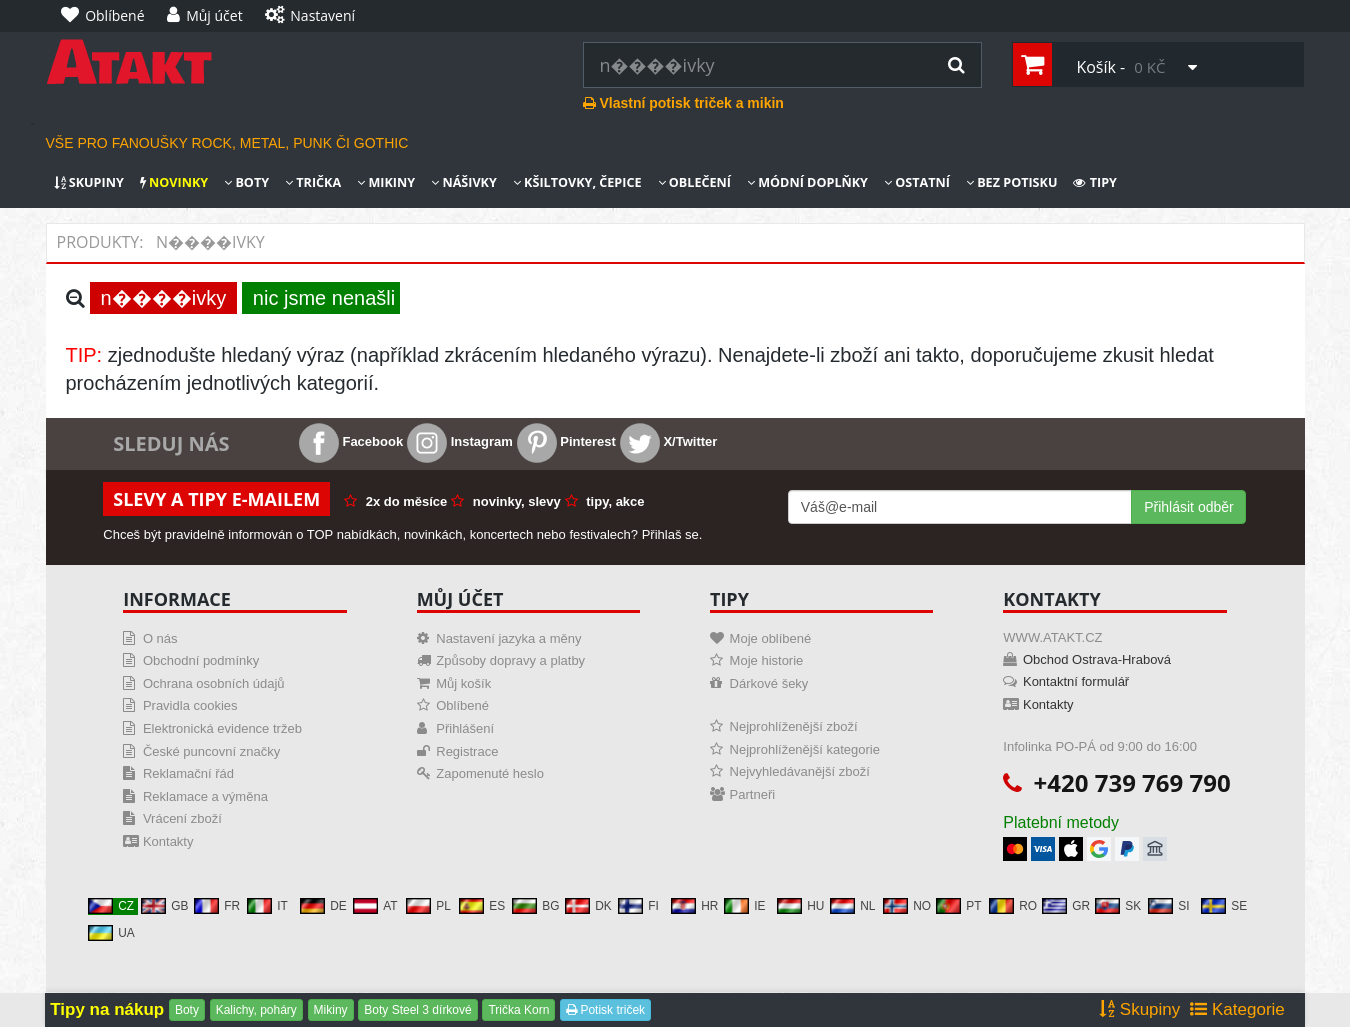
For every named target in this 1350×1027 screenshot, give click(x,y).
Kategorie (1237, 1009)
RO (1013, 906)
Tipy (1095, 182)
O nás (160, 638)
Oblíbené (462, 705)
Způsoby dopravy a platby (510, 660)
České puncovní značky (211, 751)
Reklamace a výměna (205, 796)
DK (588, 906)
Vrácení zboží (182, 818)
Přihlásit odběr (1189, 507)
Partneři (753, 794)
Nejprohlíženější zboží (794, 726)
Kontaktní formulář (1076, 681)
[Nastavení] (315, 16)
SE (1224, 906)
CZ (111, 906)
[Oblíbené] (108, 16)
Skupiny (89, 182)
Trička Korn (518, 1010)
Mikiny (386, 182)
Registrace (467, 751)
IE (744, 906)
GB (164, 906)
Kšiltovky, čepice (577, 182)
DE (323, 906)
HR (694, 906)
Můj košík (463, 683)
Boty (246, 182)
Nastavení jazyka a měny (508, 638)
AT (375, 906)
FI (638, 906)
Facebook (351, 441)
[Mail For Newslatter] (960, 507)
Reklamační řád (188, 773)
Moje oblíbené (771, 638)
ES (482, 906)
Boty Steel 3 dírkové (417, 1010)
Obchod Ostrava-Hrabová (1097, 659)
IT (267, 906)
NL (852, 906)
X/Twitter (669, 441)
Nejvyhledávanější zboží (800, 771)
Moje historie (767, 660)
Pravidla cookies (190, 705)
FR (217, 906)
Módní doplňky (807, 182)
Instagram (460, 441)
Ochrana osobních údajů (214, 683)
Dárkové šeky (769, 683)
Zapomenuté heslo (490, 773)
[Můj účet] (210, 16)
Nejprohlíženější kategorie (805, 749)
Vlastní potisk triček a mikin (683, 103)
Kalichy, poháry (256, 1010)
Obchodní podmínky (201, 660)
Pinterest (566, 441)
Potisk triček (605, 1010)
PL (428, 906)
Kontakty (168, 841)
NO (907, 906)
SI (1168, 906)
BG (535, 906)
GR (1066, 906)
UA (111, 933)
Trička (313, 182)
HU (800, 906)
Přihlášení (465, 728)
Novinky (174, 182)
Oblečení (694, 182)
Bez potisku (1012, 182)
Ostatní (917, 182)
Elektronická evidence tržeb (222, 728)
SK (1118, 906)
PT (958, 906)
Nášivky (464, 182)
